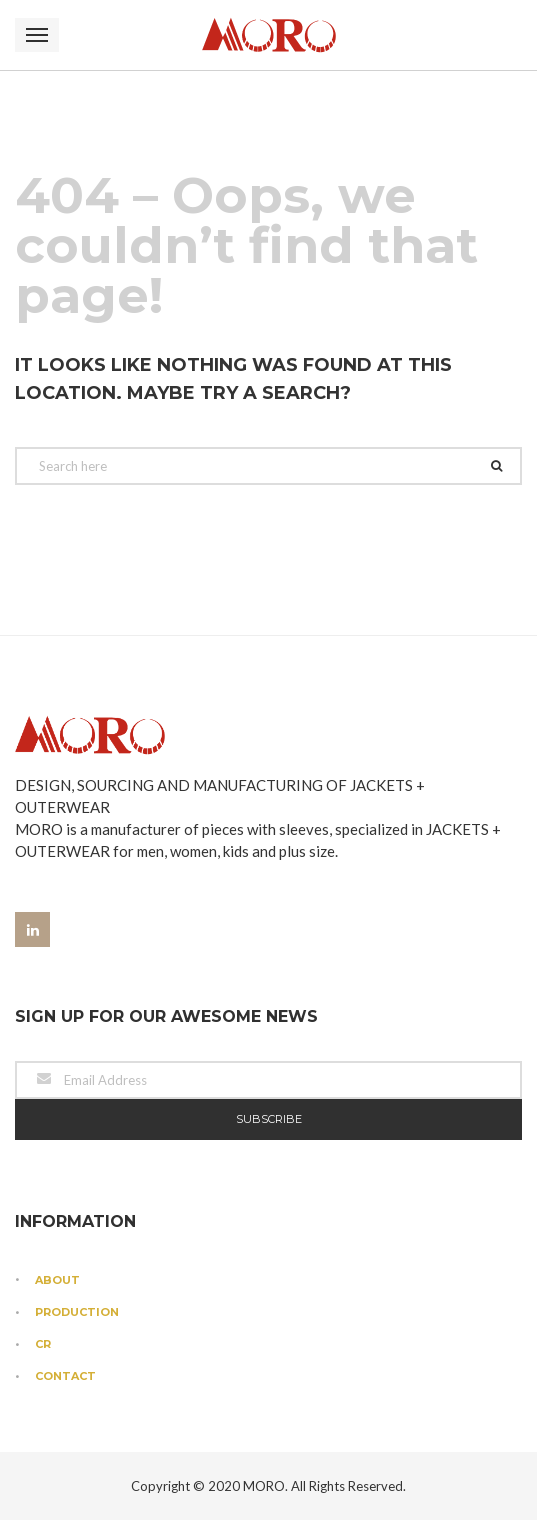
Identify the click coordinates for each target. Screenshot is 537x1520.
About (57, 1280)
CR (43, 1344)
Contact (65, 1376)
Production (77, 1312)
